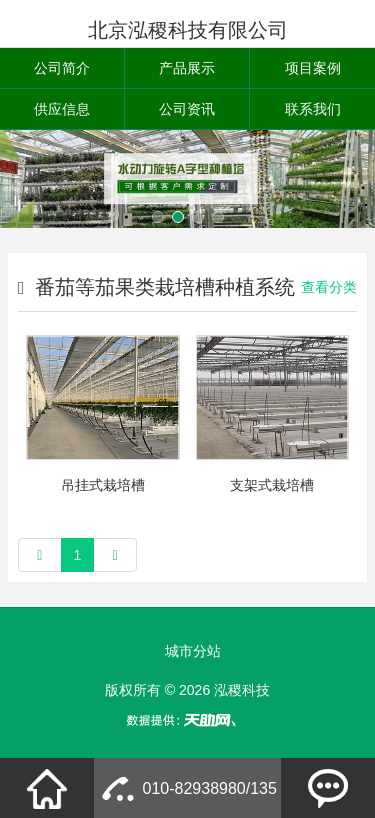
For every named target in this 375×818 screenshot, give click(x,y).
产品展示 (187, 68)
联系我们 (313, 109)
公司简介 (62, 68)
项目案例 (313, 68)
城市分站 (193, 651)
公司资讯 (187, 109)
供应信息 (62, 109)
